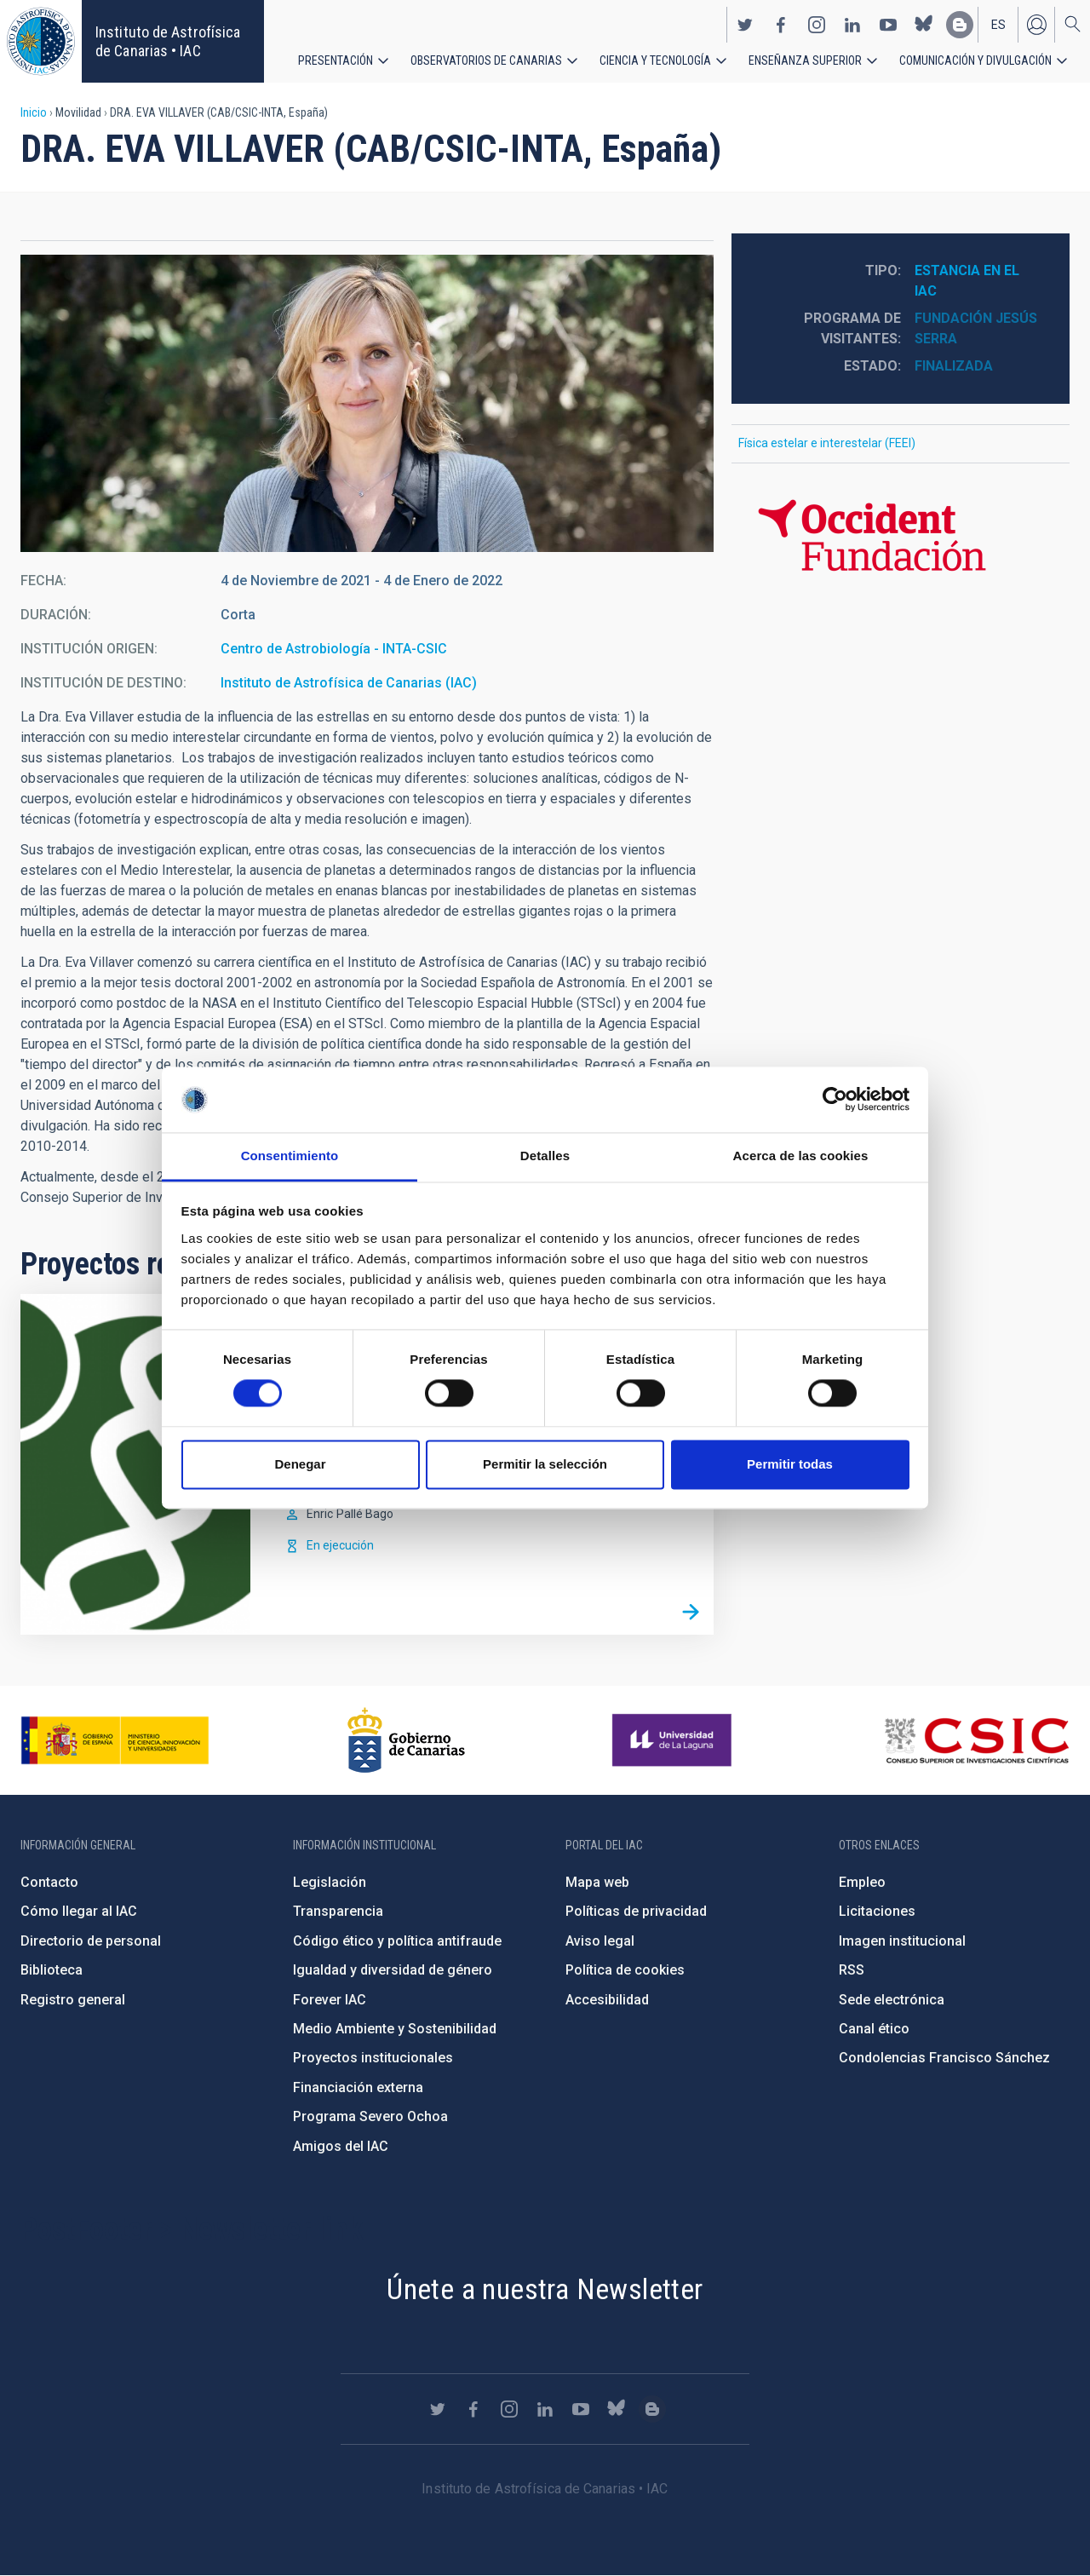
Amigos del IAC (340, 2146)
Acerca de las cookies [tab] (801, 1155)
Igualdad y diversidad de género (392, 1970)
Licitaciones (877, 1911)
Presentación (335, 59)
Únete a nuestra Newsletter (545, 2289)
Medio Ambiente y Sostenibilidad (394, 2029)
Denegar (299, 1464)
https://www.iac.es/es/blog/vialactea (960, 24)
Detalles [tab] (545, 1155)
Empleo (862, 1882)
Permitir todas (790, 1464)
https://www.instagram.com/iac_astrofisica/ (817, 24)
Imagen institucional (902, 1941)
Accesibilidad (607, 2000)
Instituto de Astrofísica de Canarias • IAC (167, 41)
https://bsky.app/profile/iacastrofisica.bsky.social (924, 24)
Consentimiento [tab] (290, 1155)
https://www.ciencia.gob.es (114, 1740)
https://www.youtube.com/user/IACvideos (888, 24)
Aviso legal (599, 1941)
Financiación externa (358, 2087)
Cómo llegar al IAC (78, 1911)
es (998, 24)
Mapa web (597, 1882)
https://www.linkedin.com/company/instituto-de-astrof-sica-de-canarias (852, 24)
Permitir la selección (545, 1464)
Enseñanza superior (805, 59)
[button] (367, 403)
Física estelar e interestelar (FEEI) (826, 443)
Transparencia (338, 1911)
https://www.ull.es (674, 1740)
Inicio (33, 112)
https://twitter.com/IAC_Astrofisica (745, 24)
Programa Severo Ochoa (370, 2116)
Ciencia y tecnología (655, 59)
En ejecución (340, 1545)
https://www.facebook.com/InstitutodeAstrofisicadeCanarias (781, 24)
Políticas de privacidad (636, 1911)
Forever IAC (329, 2000)
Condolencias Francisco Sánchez (944, 2058)
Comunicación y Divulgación (975, 59)
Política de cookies (625, 1970)
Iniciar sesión (1036, 24)
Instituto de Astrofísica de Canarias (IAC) (349, 683)
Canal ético (874, 2029)
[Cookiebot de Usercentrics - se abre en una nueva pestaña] (834, 1100)
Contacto (49, 1882)
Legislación (329, 1882)
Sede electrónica (891, 2000)
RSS (851, 1970)
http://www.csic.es (976, 1740)
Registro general (72, 2000)
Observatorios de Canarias (486, 59)
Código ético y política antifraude (397, 1941)
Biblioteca (51, 1970)
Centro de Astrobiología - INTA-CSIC (334, 649)
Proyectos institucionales (373, 2058)
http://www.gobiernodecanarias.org (406, 1740)
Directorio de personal (90, 1941)
